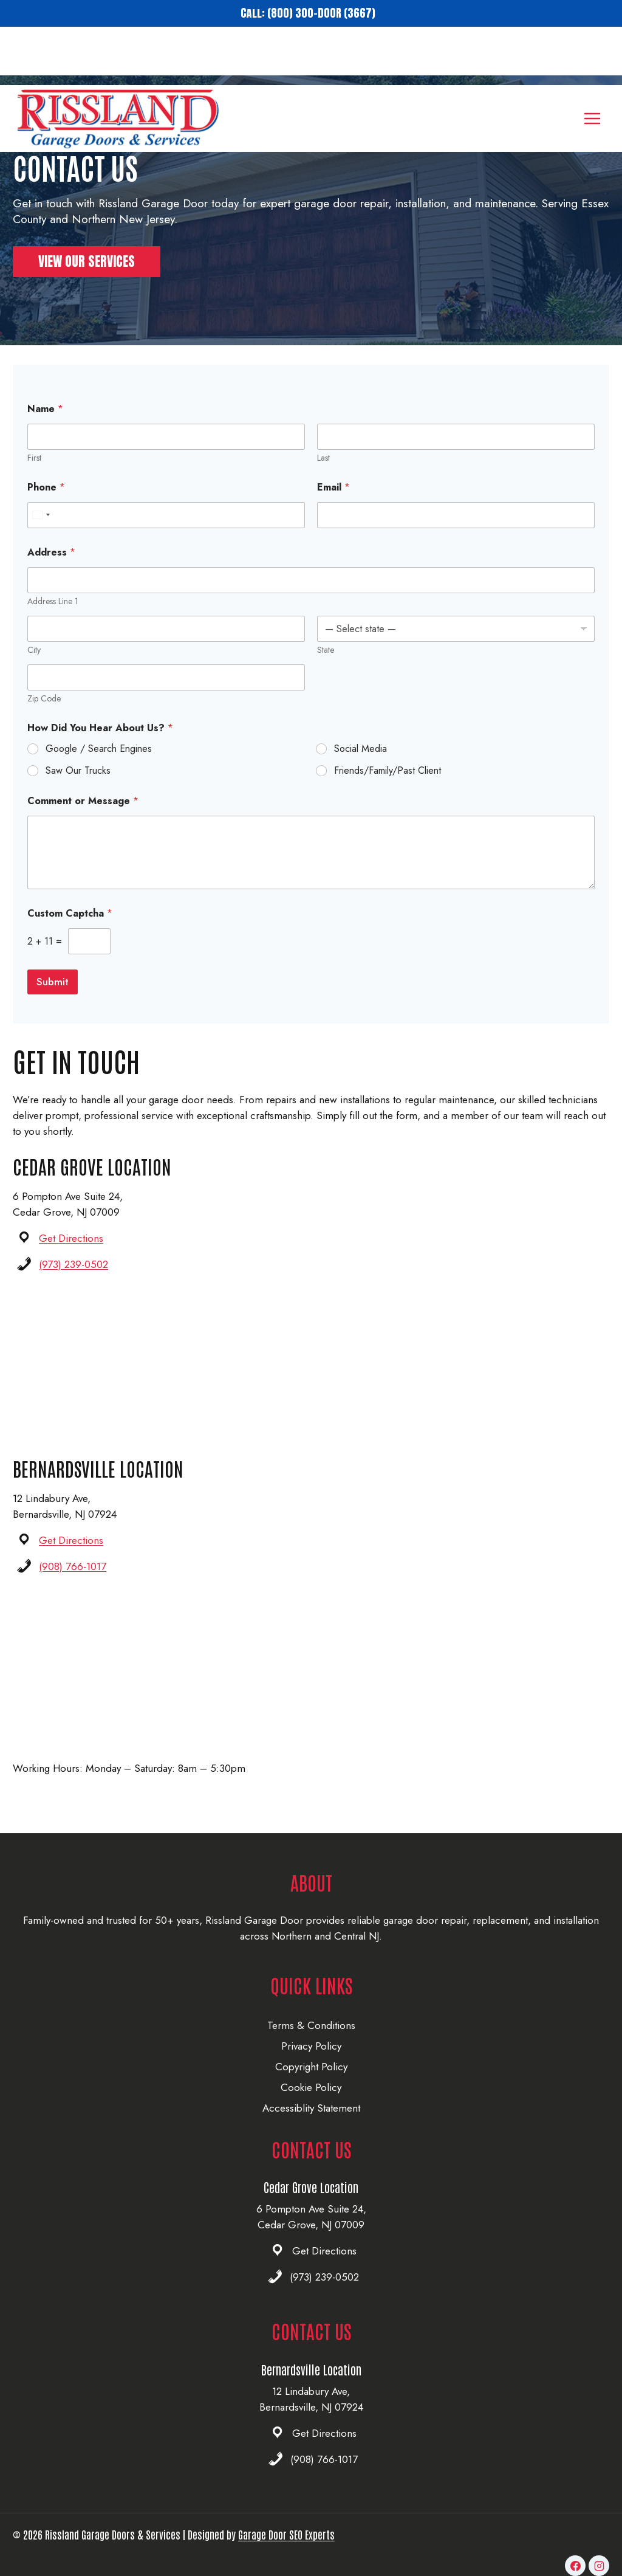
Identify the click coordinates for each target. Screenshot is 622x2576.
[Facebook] (575, 2565)
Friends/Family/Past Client (387, 789)
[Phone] (166, 533)
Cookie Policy (311, 2087)
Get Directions (71, 1256)
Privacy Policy (311, 2046)
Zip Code (44, 717)
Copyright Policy (311, 2066)
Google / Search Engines (99, 767)
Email (333, 505)
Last (323, 476)
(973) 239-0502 (73, 1282)
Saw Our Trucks (78, 789)
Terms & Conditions (311, 2025)
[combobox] (40, 533)
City (34, 668)
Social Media (360, 767)
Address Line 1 (52, 620)
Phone (46, 505)
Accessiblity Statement (311, 2108)
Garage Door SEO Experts (286, 2534)
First (34, 476)
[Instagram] (599, 2565)
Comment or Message (82, 819)
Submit (52, 1000)
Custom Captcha (69, 931)
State (325, 668)
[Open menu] (592, 60)
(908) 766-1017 (72, 1584)
